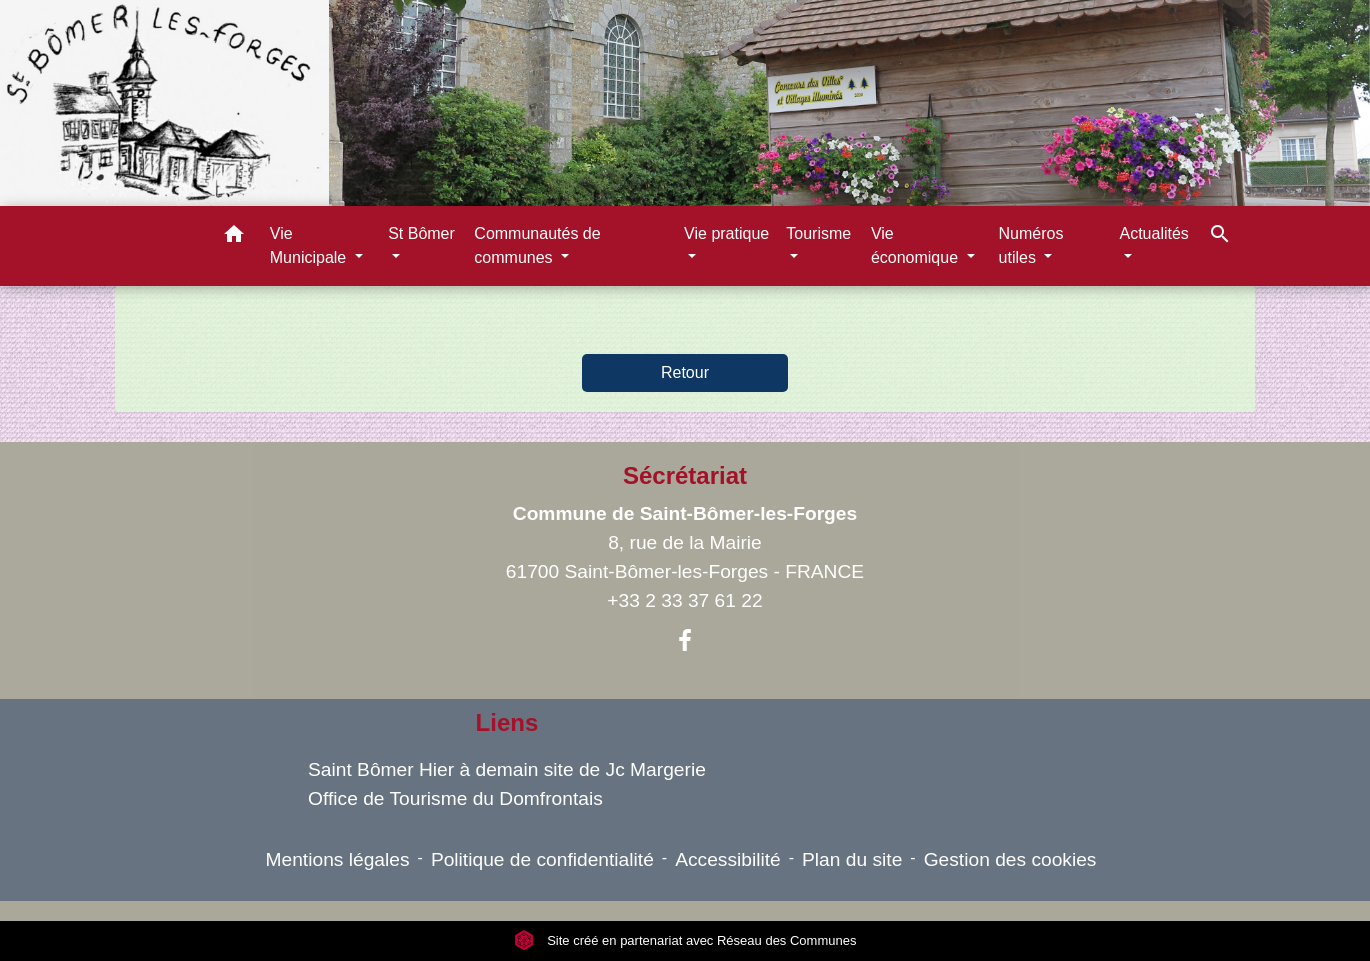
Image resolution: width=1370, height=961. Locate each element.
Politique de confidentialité (542, 859)
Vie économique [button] (917, 245)
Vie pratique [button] (726, 233)
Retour (685, 372)
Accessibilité (728, 859)
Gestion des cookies (1010, 859)
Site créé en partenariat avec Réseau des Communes (685, 940)
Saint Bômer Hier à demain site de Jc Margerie (507, 769)
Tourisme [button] (818, 233)
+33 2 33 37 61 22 (684, 600)
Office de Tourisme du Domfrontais (455, 798)
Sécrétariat (685, 475)
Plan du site (852, 859)
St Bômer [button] (421, 233)
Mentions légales (338, 859)
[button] (234, 237)
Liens (507, 722)
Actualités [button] (1154, 233)
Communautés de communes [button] (537, 245)
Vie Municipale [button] (310, 245)
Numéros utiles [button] (1031, 245)
